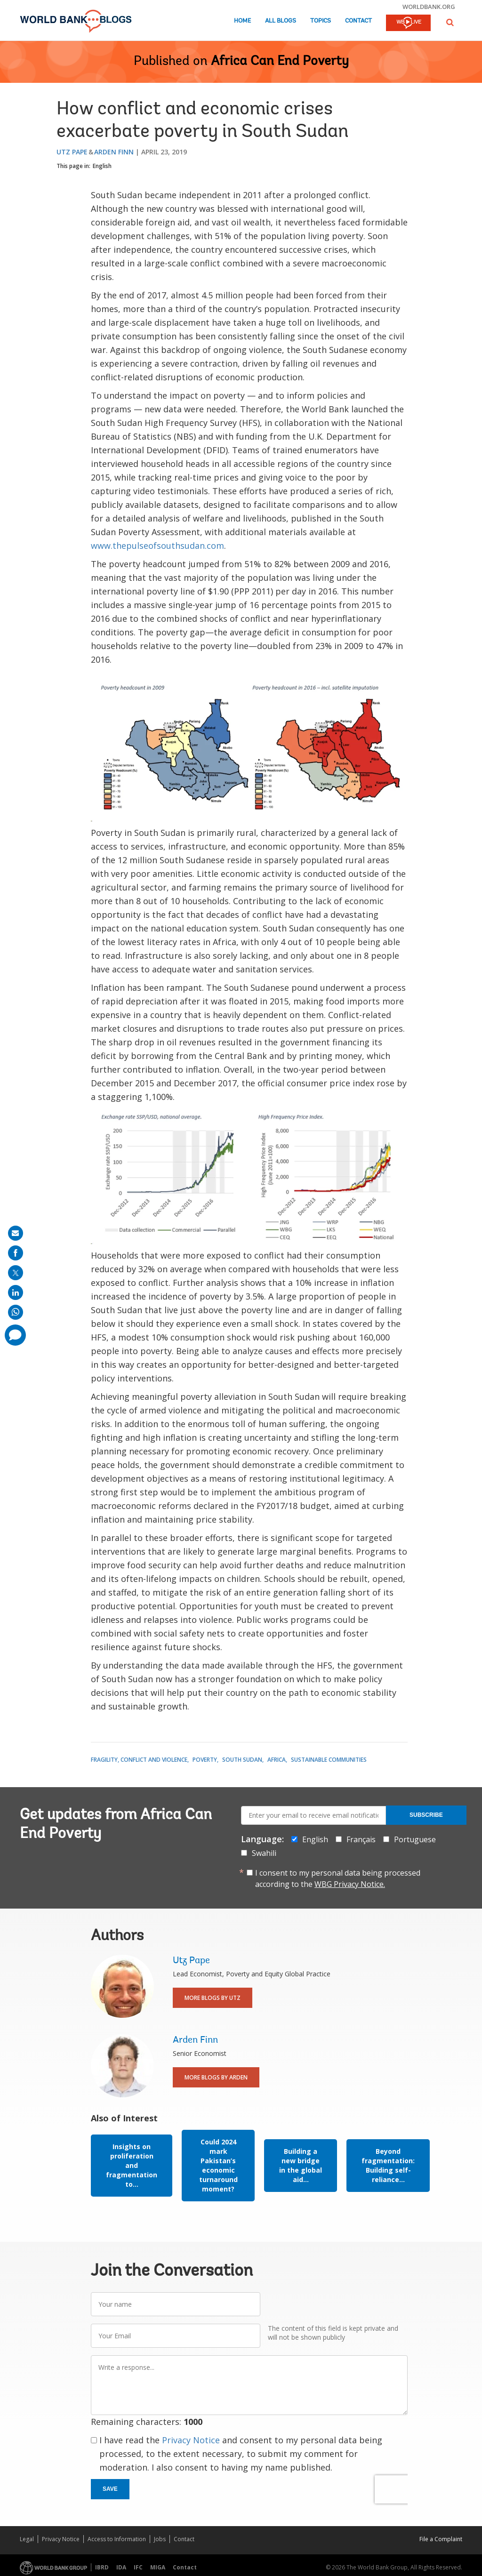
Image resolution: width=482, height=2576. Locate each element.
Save (110, 2489)
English (102, 166)
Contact (358, 21)
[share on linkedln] (15, 1292)
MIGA (157, 2567)
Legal (27, 2539)
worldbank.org (428, 6)
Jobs (160, 2539)
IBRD (102, 2567)
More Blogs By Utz (213, 1998)
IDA (121, 2567)
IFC (138, 2567)
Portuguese (415, 1839)
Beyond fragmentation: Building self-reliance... (388, 2165)
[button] (450, 22)
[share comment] (15, 1335)
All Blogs (280, 21)
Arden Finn (114, 151)
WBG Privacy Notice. (349, 1884)
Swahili (264, 1853)
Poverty (205, 1760)
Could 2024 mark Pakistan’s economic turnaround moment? (218, 2165)
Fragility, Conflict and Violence (139, 1760)
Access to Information (117, 2539)
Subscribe (426, 1815)
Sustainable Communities (329, 1760)
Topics (320, 21)
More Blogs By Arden (216, 2077)
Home (242, 21)
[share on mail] (15, 1233)
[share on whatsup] (15, 1312)
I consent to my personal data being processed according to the (337, 1878)
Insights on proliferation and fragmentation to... (131, 2165)
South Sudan (242, 1760)
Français (361, 1839)
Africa (276, 1760)
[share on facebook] (15, 1252)
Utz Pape (72, 151)
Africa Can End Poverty (280, 61)
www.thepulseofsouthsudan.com (157, 545)
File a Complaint (440, 2539)
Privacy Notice (191, 2440)
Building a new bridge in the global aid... (300, 2165)
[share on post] (15, 1272)
